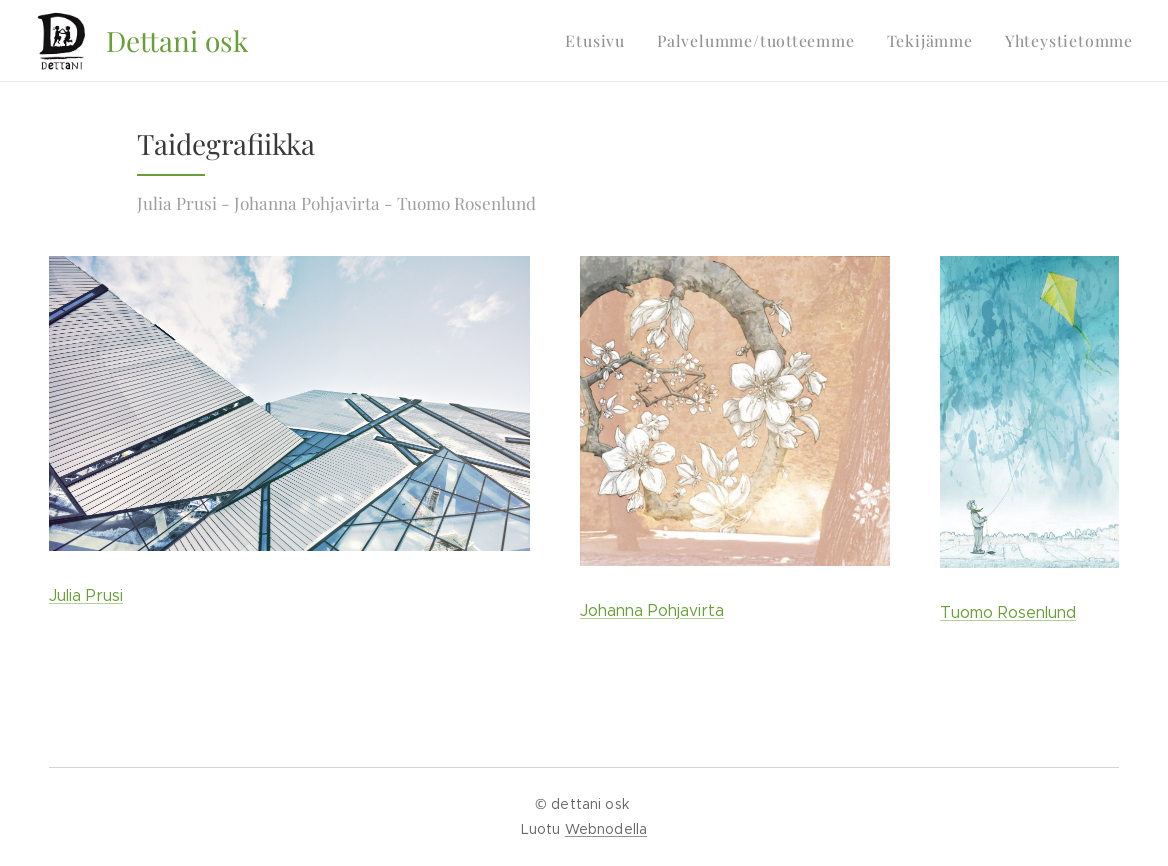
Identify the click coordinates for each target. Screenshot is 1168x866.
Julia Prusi (86, 595)
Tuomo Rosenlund (1008, 612)
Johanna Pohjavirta (652, 610)
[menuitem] (615, 41)
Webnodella (606, 829)
